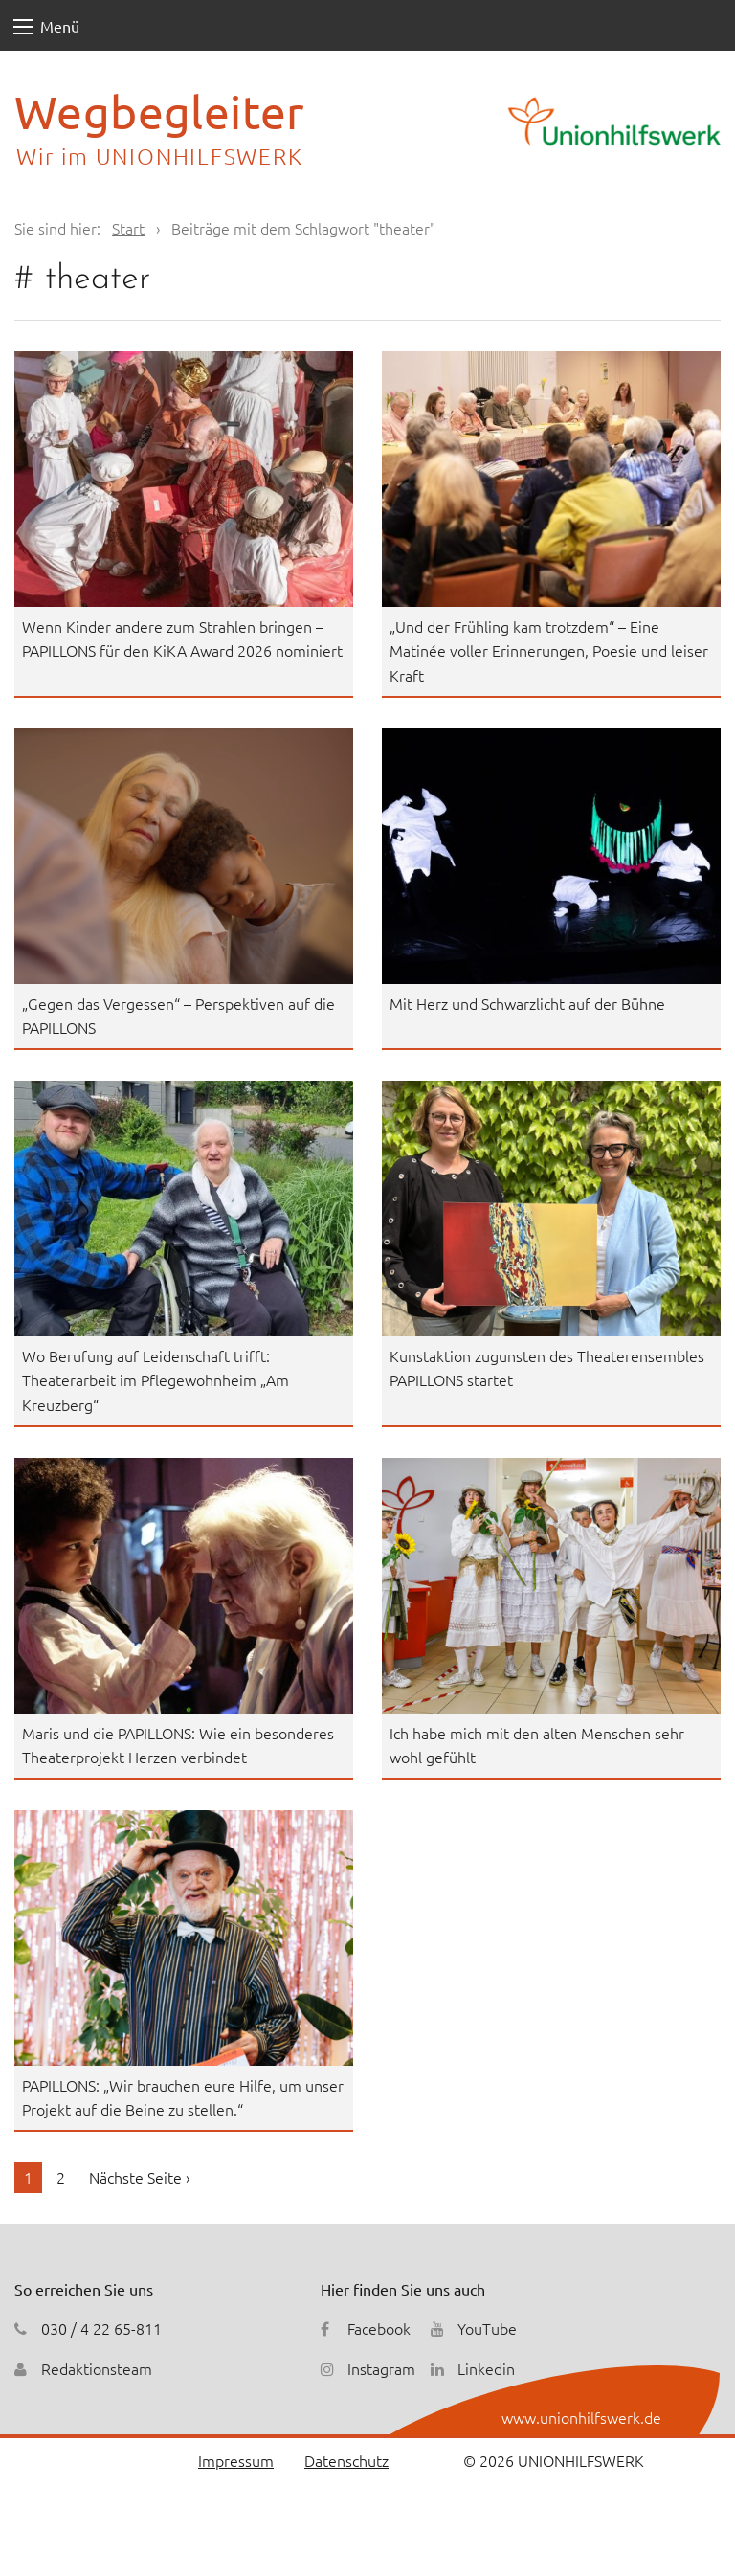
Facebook (379, 2328)
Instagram (381, 2368)
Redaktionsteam (96, 2368)
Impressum (236, 2460)
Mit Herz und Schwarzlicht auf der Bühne (527, 1003)
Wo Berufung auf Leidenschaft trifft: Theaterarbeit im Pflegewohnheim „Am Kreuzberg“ (155, 1380)
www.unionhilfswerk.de (581, 2417)
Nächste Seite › (139, 2176)
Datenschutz (346, 2460)
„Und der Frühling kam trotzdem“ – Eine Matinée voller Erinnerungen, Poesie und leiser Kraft (549, 650)
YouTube (487, 2328)
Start (128, 227)
